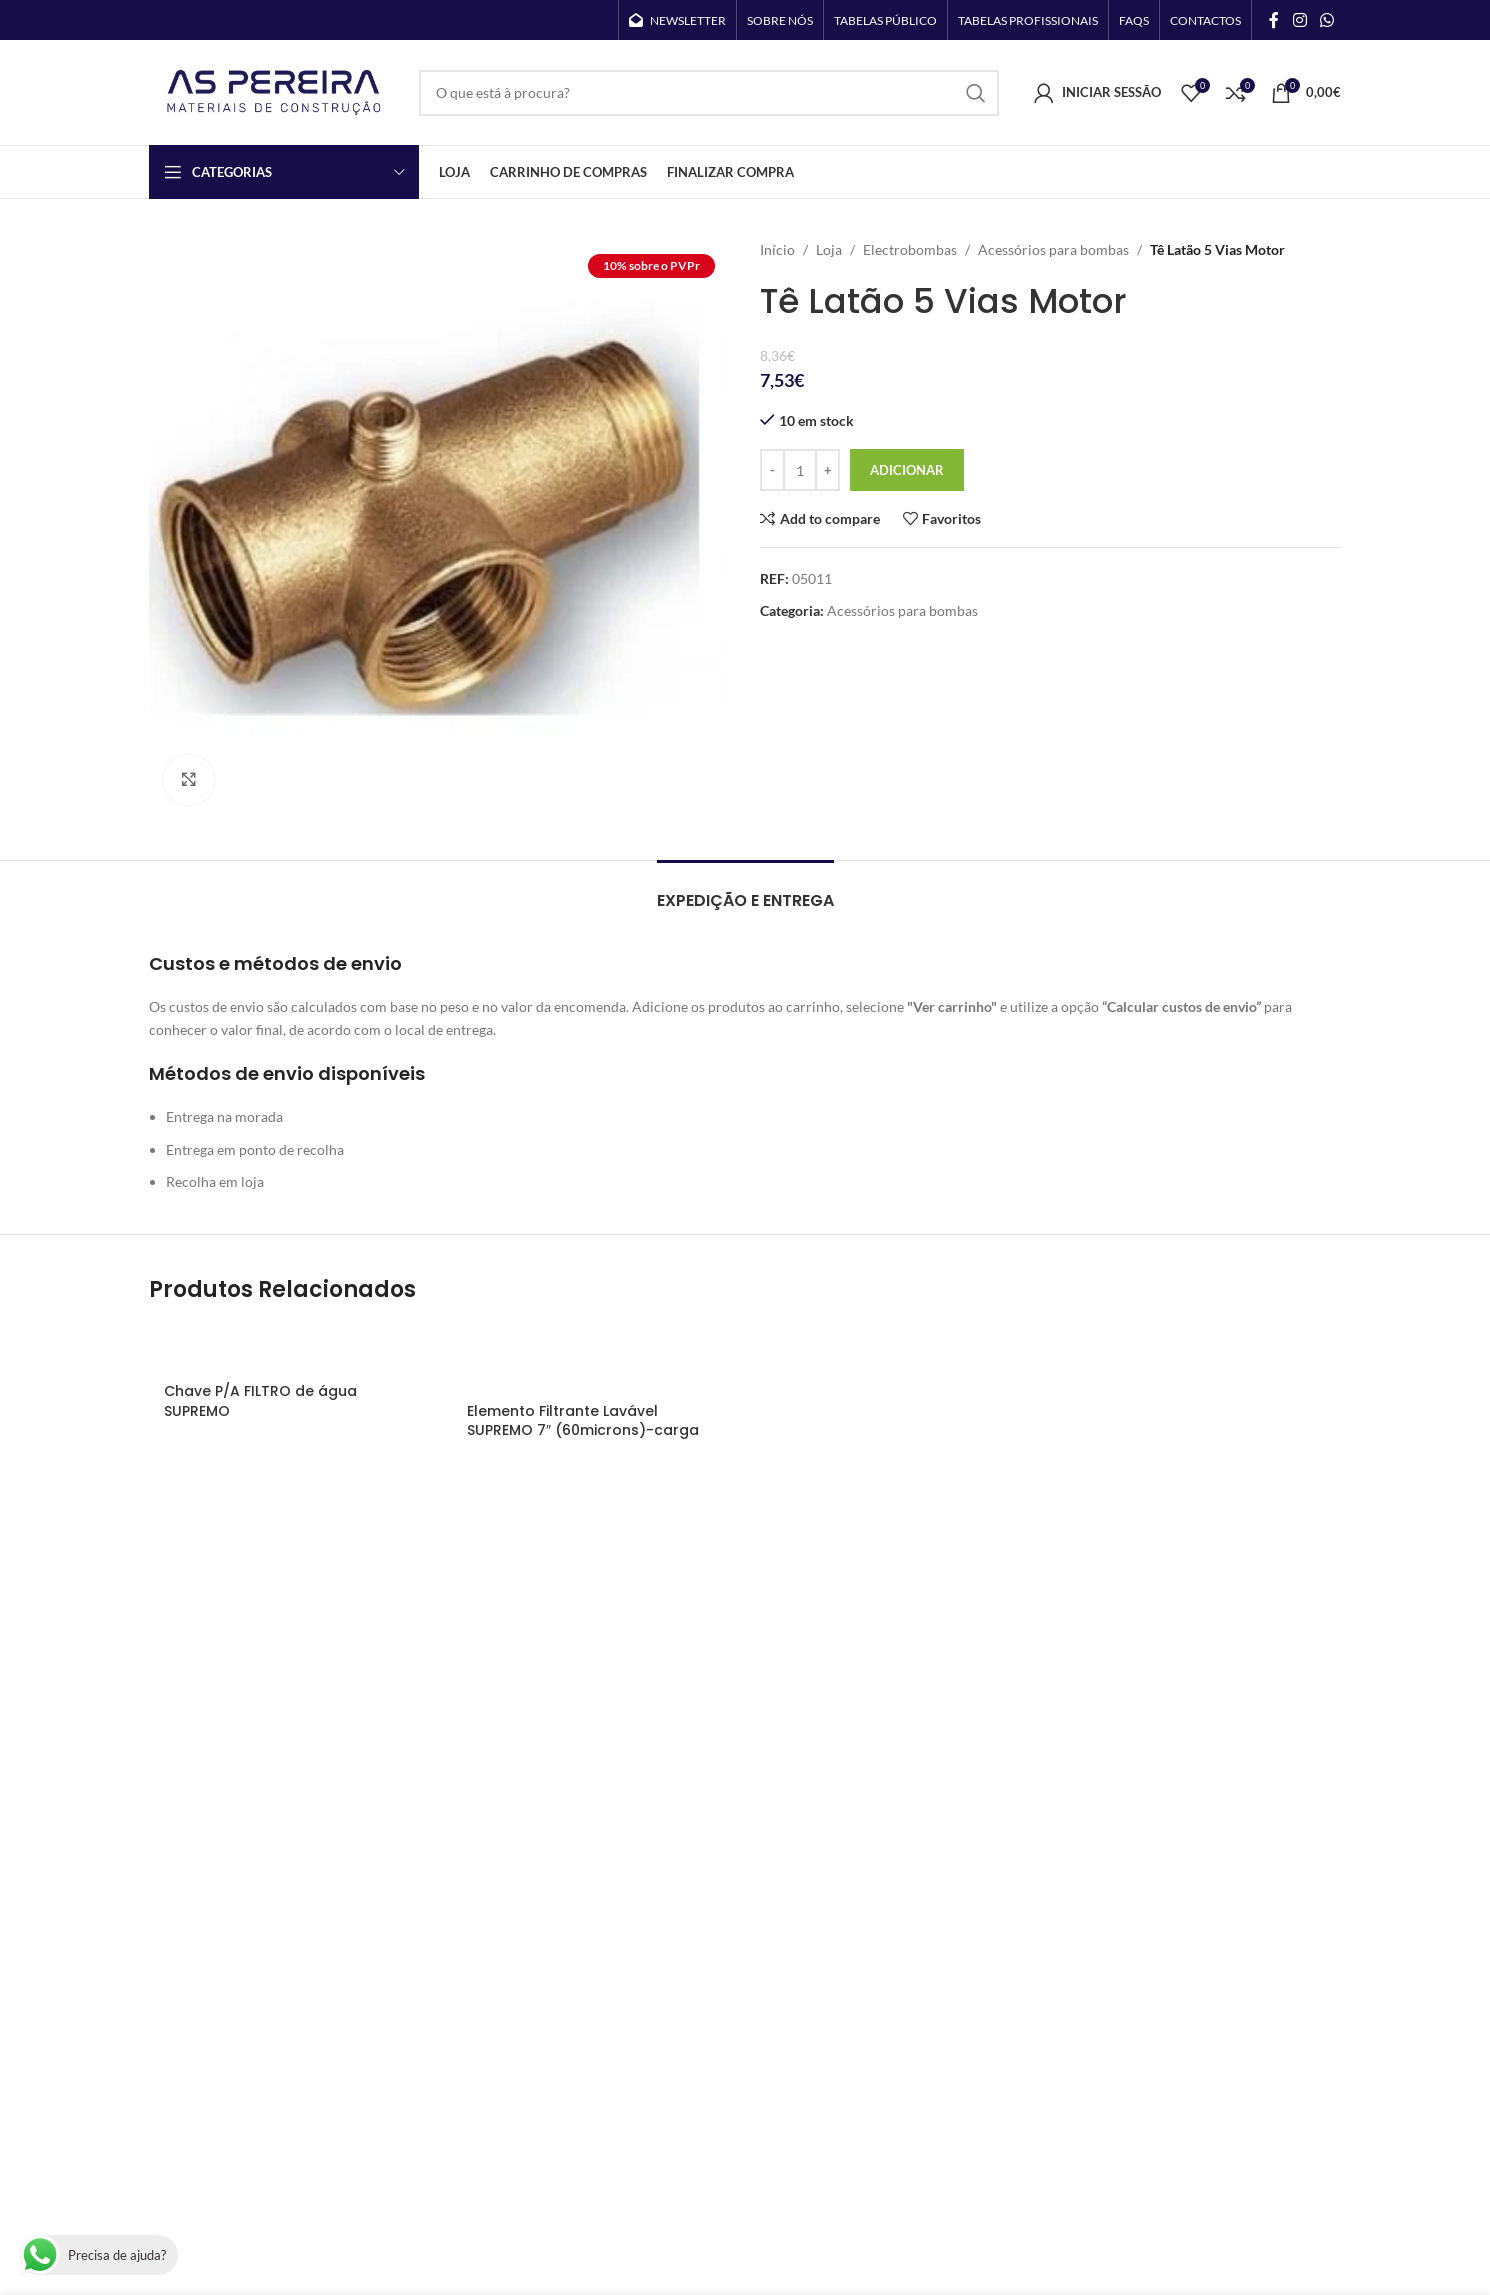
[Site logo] (274, 90)
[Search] (709, 93)
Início (777, 249)
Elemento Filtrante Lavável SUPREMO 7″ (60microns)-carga (583, 1421)
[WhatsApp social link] (1327, 20)
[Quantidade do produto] (800, 470)
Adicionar (907, 470)
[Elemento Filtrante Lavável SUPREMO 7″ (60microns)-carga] (593, 1357)
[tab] (745, 890)
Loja (829, 249)
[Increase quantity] (827, 470)
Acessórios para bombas (1053, 249)
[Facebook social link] (1274, 20)
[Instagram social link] (1299, 20)
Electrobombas (910, 249)
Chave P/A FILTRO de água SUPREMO (260, 1401)
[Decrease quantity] (772, 470)
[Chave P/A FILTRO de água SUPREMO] (290, 1347)
